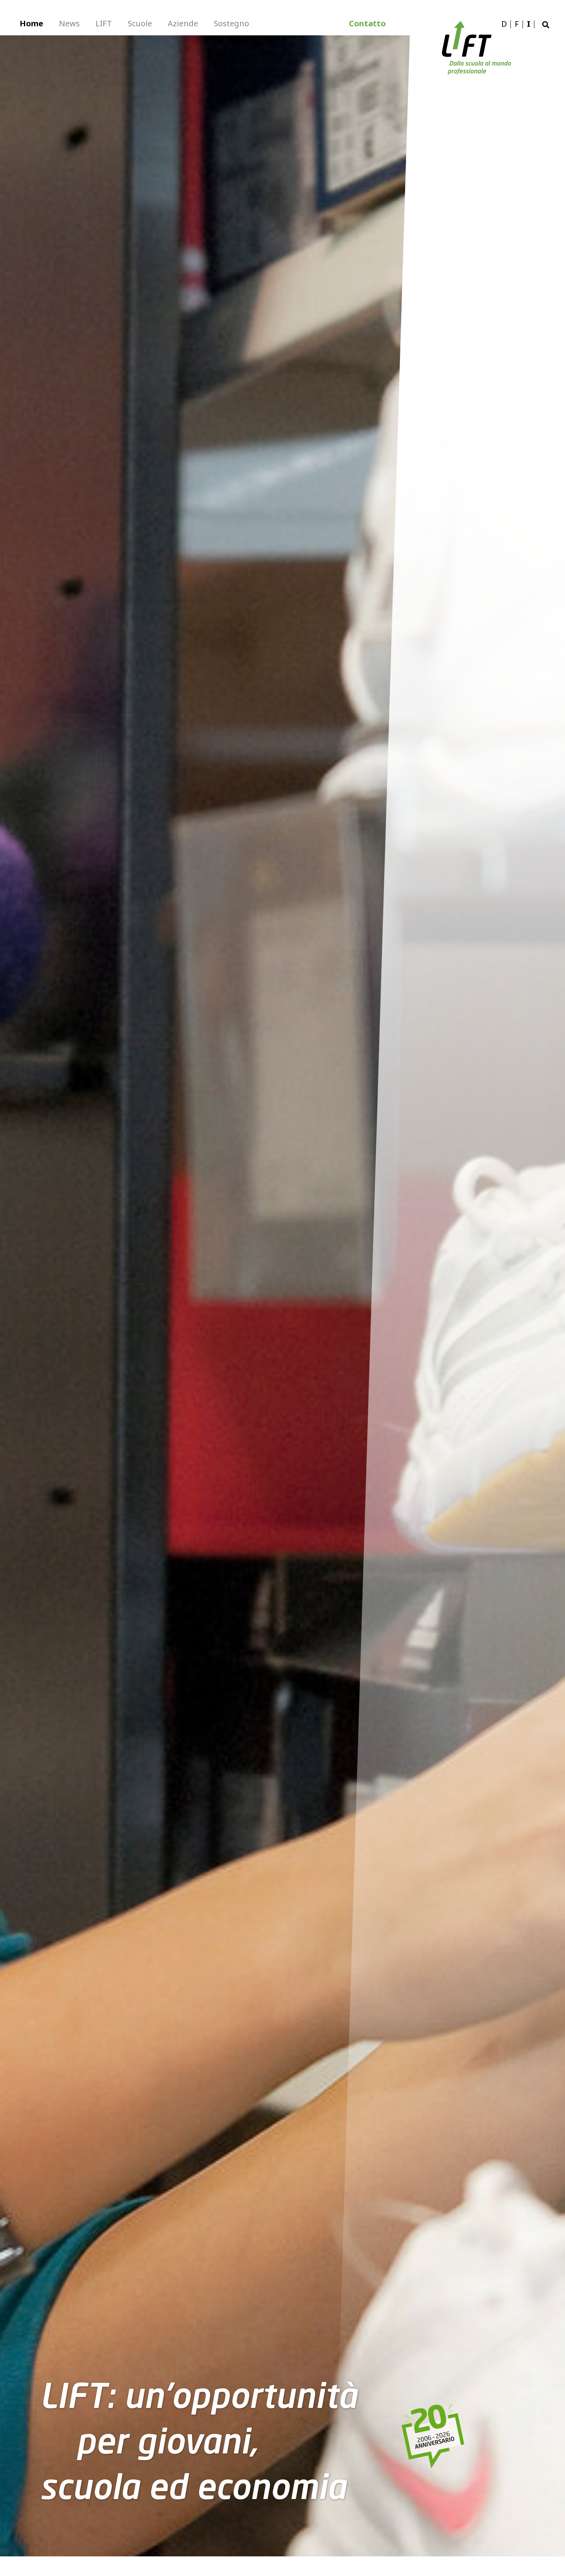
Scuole (140, 23)
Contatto (367, 23)
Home (31, 23)
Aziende (183, 23)
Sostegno (231, 23)
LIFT (103, 23)
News (69, 23)
